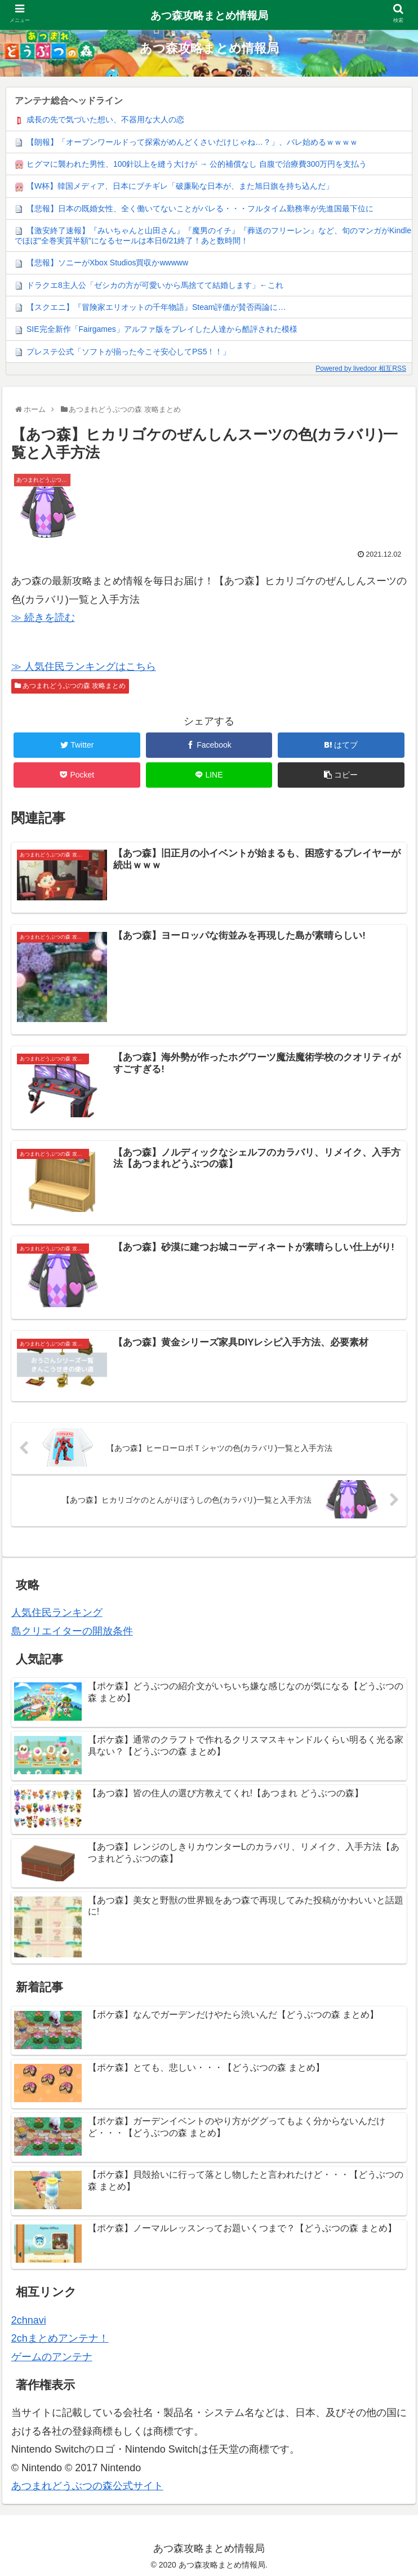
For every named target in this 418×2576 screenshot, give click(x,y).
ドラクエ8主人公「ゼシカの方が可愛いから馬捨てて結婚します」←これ (154, 285)
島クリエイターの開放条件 (72, 1630)
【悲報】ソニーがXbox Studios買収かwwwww (107, 262)
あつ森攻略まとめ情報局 (209, 15)
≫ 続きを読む (43, 617)
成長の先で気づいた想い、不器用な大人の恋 (105, 119)
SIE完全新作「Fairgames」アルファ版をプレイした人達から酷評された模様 (161, 329)
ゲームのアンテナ (51, 2355)
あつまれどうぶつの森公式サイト (87, 2484)
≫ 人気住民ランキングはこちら (83, 666)
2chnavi (28, 2319)
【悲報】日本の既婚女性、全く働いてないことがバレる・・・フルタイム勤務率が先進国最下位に (199, 208)
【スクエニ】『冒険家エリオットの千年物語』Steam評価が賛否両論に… (156, 307)
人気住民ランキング (57, 1611)
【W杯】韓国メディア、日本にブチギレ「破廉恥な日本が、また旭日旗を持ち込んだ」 (179, 185)
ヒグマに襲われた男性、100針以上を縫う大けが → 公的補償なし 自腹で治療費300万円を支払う (196, 163)
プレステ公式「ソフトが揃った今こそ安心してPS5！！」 (128, 351)
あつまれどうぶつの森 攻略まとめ (70, 686)
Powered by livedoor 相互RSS (360, 368)
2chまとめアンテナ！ (60, 2337)
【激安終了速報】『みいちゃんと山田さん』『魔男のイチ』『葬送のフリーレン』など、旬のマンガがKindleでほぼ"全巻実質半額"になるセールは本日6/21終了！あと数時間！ (213, 235)
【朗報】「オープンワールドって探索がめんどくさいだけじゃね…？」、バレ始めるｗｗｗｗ (192, 141)
